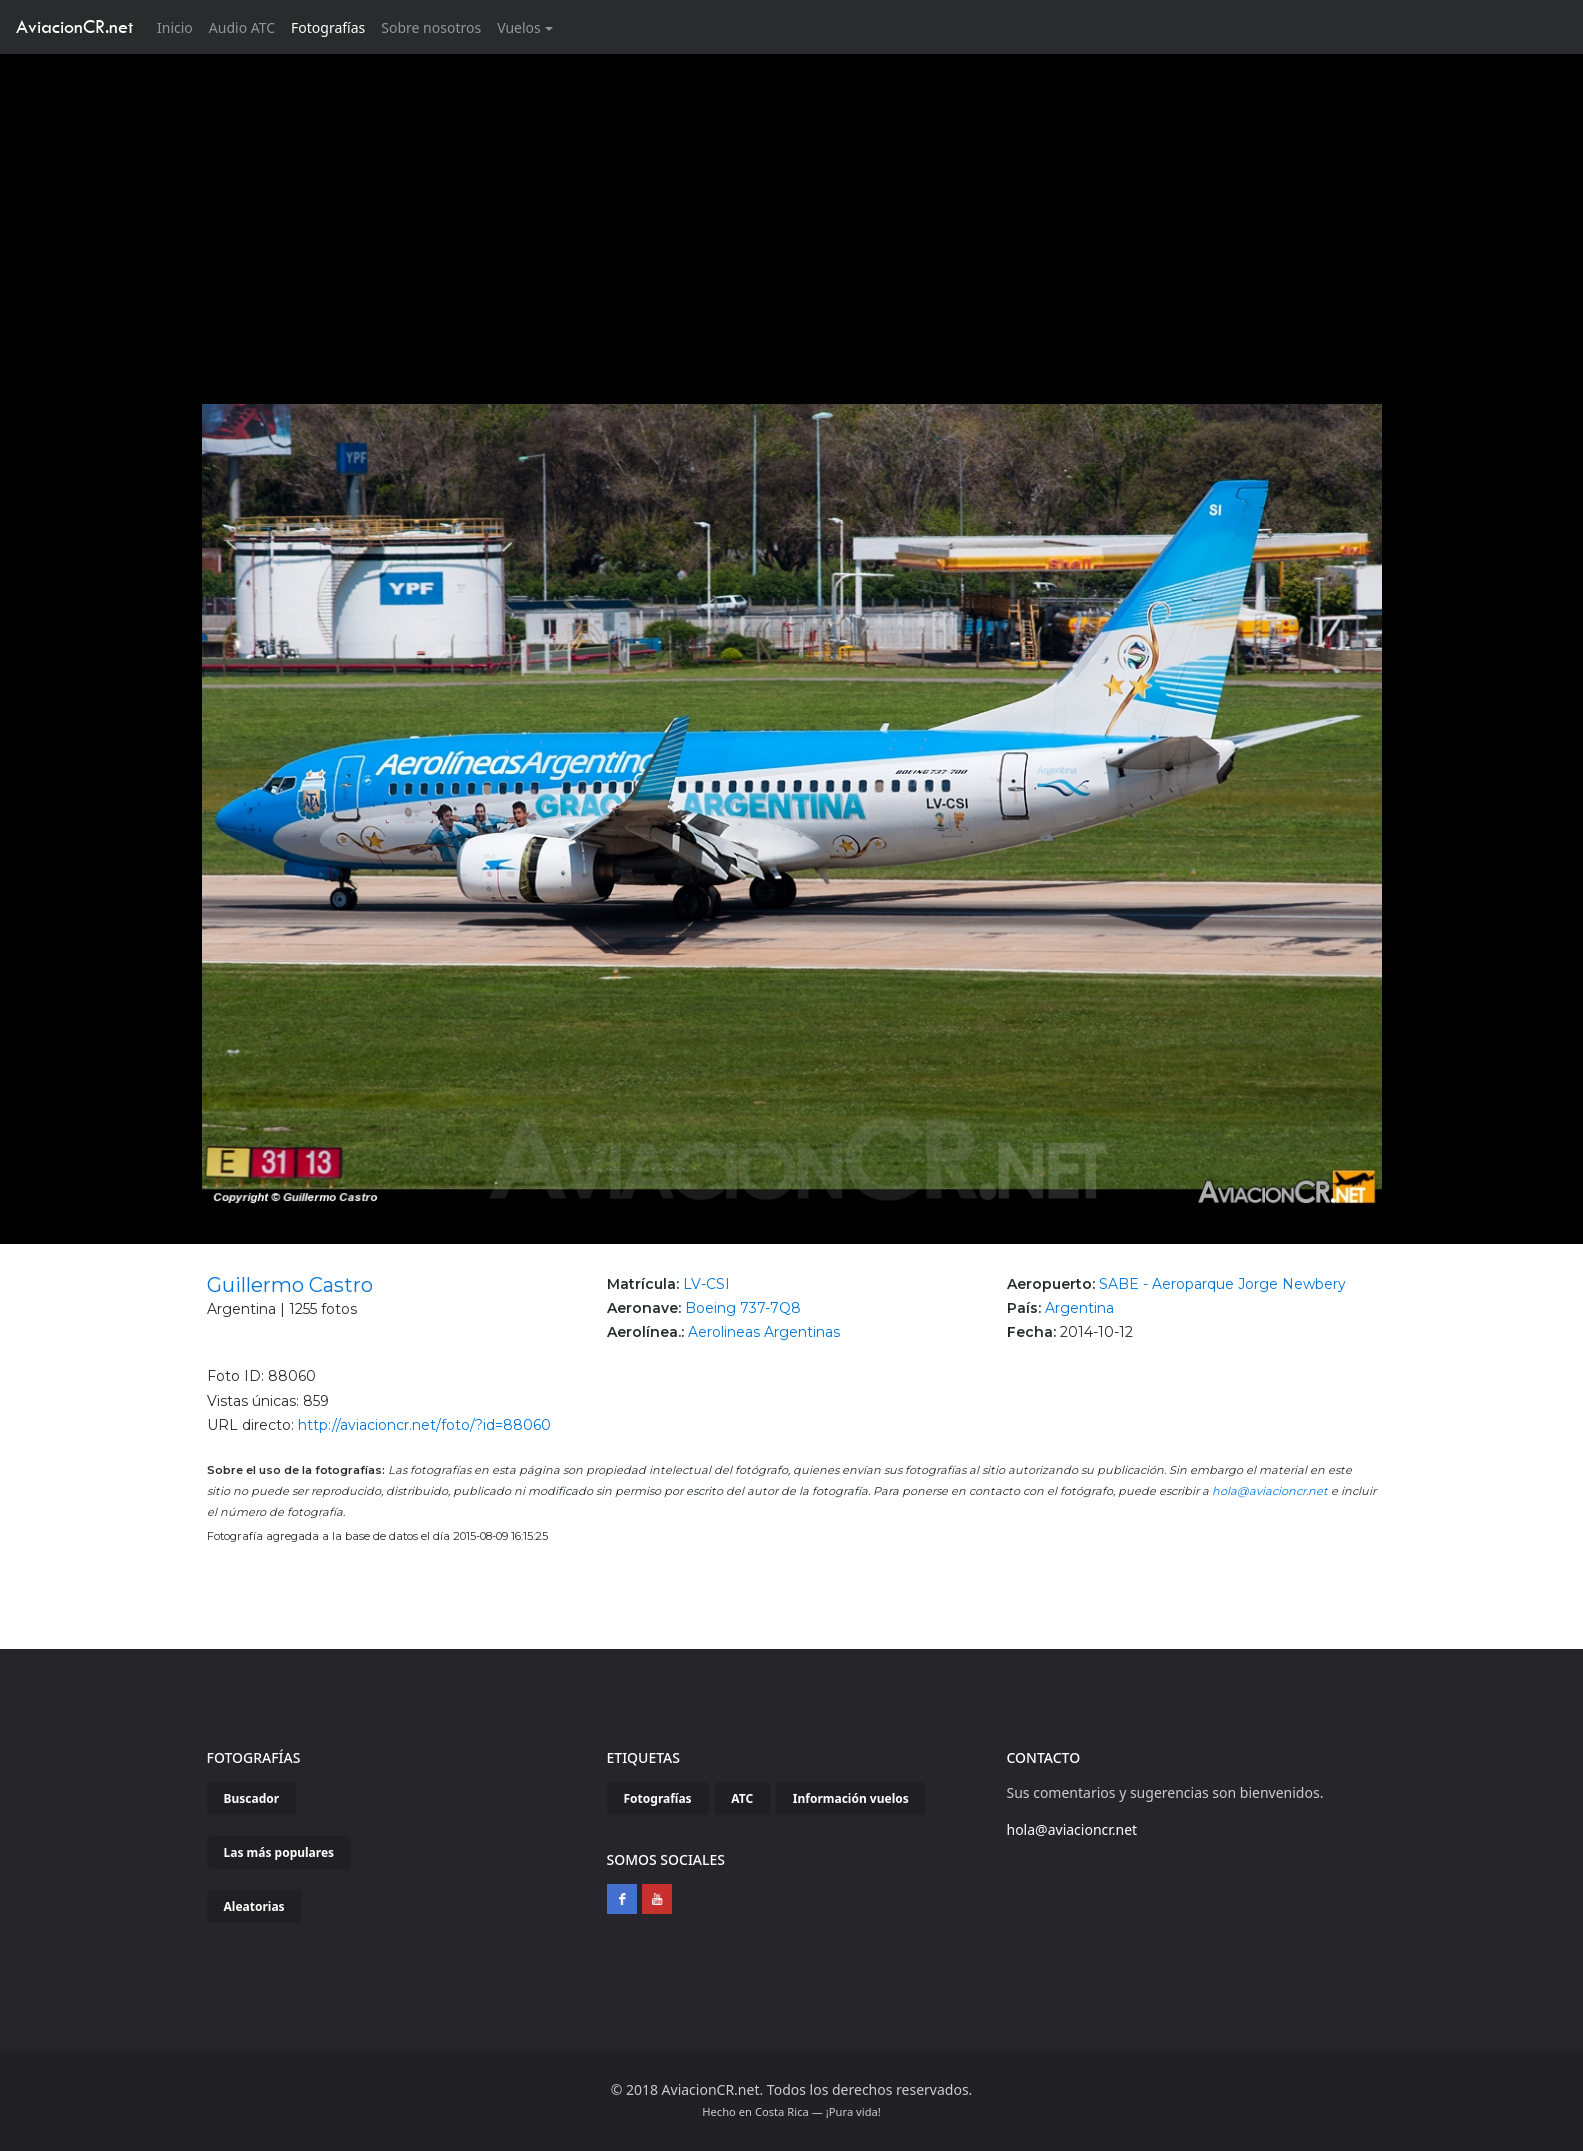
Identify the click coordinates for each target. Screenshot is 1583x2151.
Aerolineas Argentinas (764, 1332)
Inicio (179, 26)
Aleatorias (254, 1906)
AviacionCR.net (74, 26)
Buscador (252, 1798)
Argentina (1079, 1308)
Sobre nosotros (431, 27)
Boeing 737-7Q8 (743, 1308)
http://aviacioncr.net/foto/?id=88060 (424, 1425)
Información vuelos (851, 1798)
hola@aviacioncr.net (1270, 1491)
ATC (742, 1798)
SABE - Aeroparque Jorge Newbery (1222, 1284)
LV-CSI (706, 1284)
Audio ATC (242, 27)
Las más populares (279, 1852)
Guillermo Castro (290, 1285)
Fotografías (328, 27)
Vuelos (519, 27)
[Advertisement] (792, 204)
